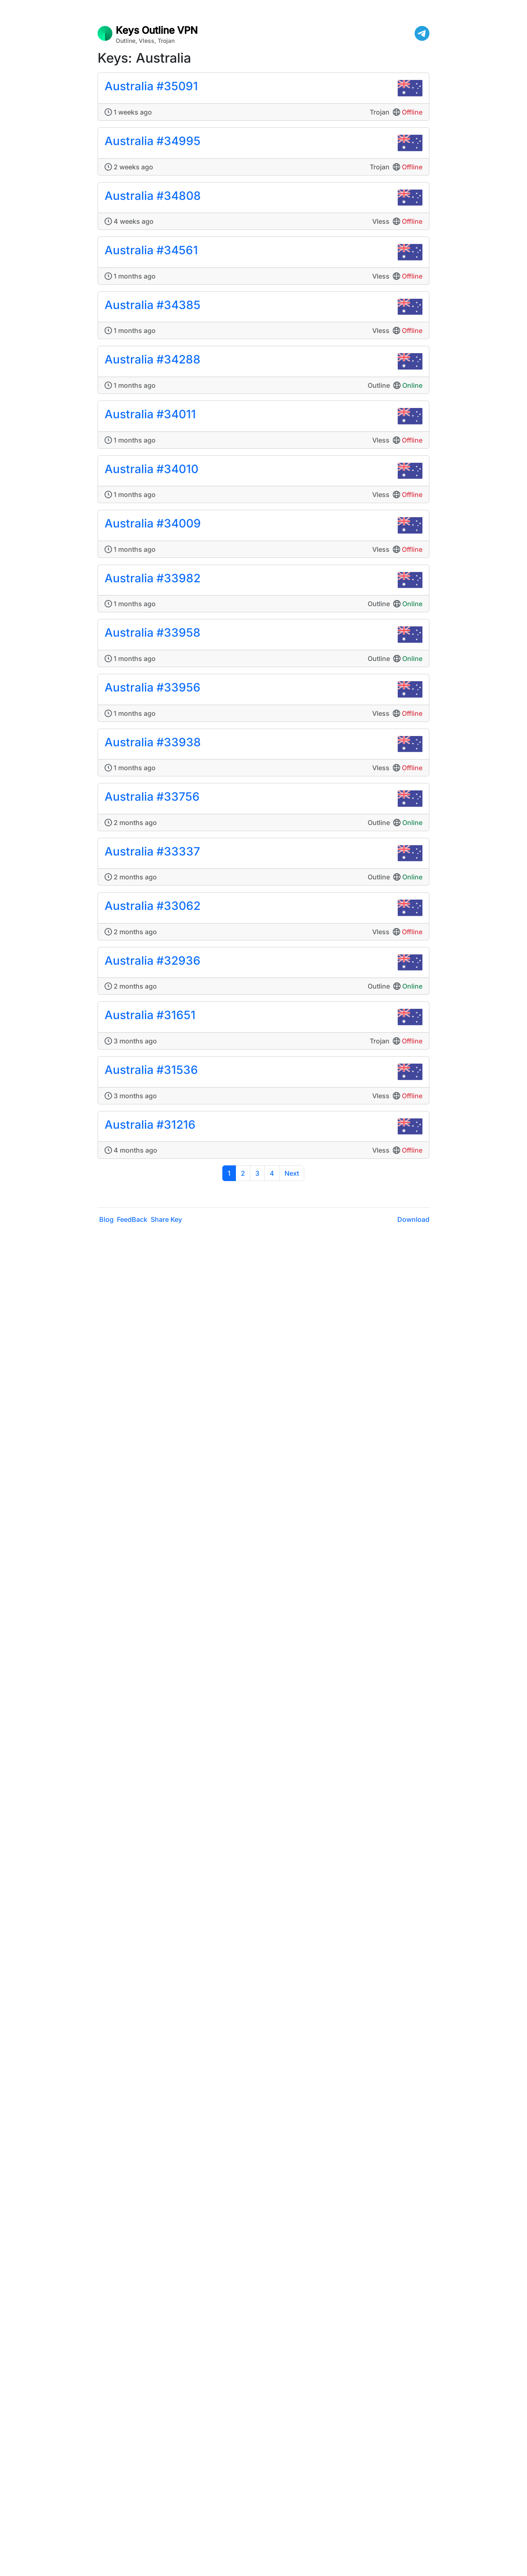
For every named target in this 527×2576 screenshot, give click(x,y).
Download (413, 1219)
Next (291, 1173)
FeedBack (132, 1219)
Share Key (166, 1219)
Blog (106, 1219)
